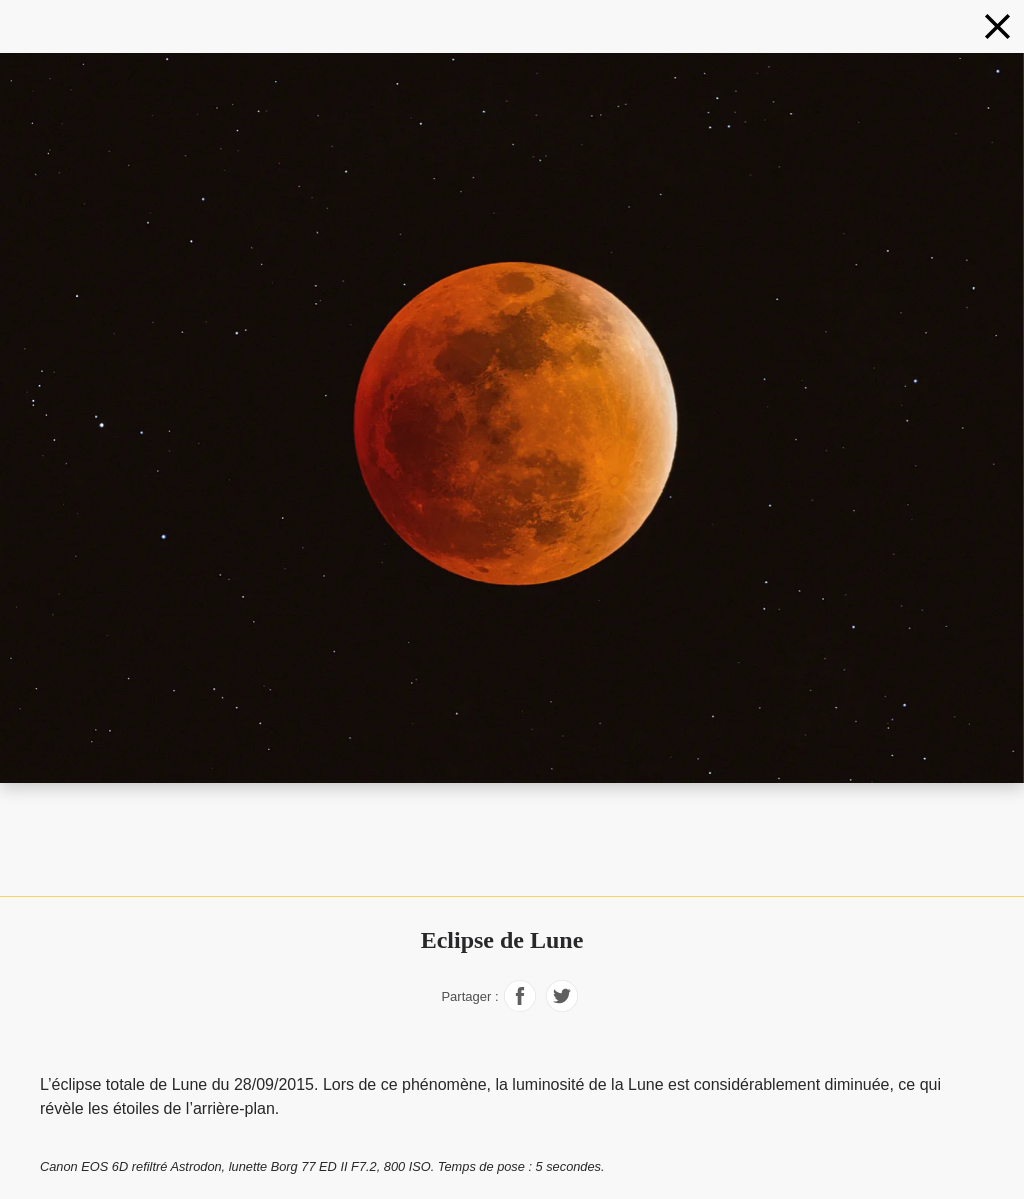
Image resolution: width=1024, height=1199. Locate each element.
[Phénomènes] (997, 26)
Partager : (469, 996)
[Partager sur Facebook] (520, 1006)
